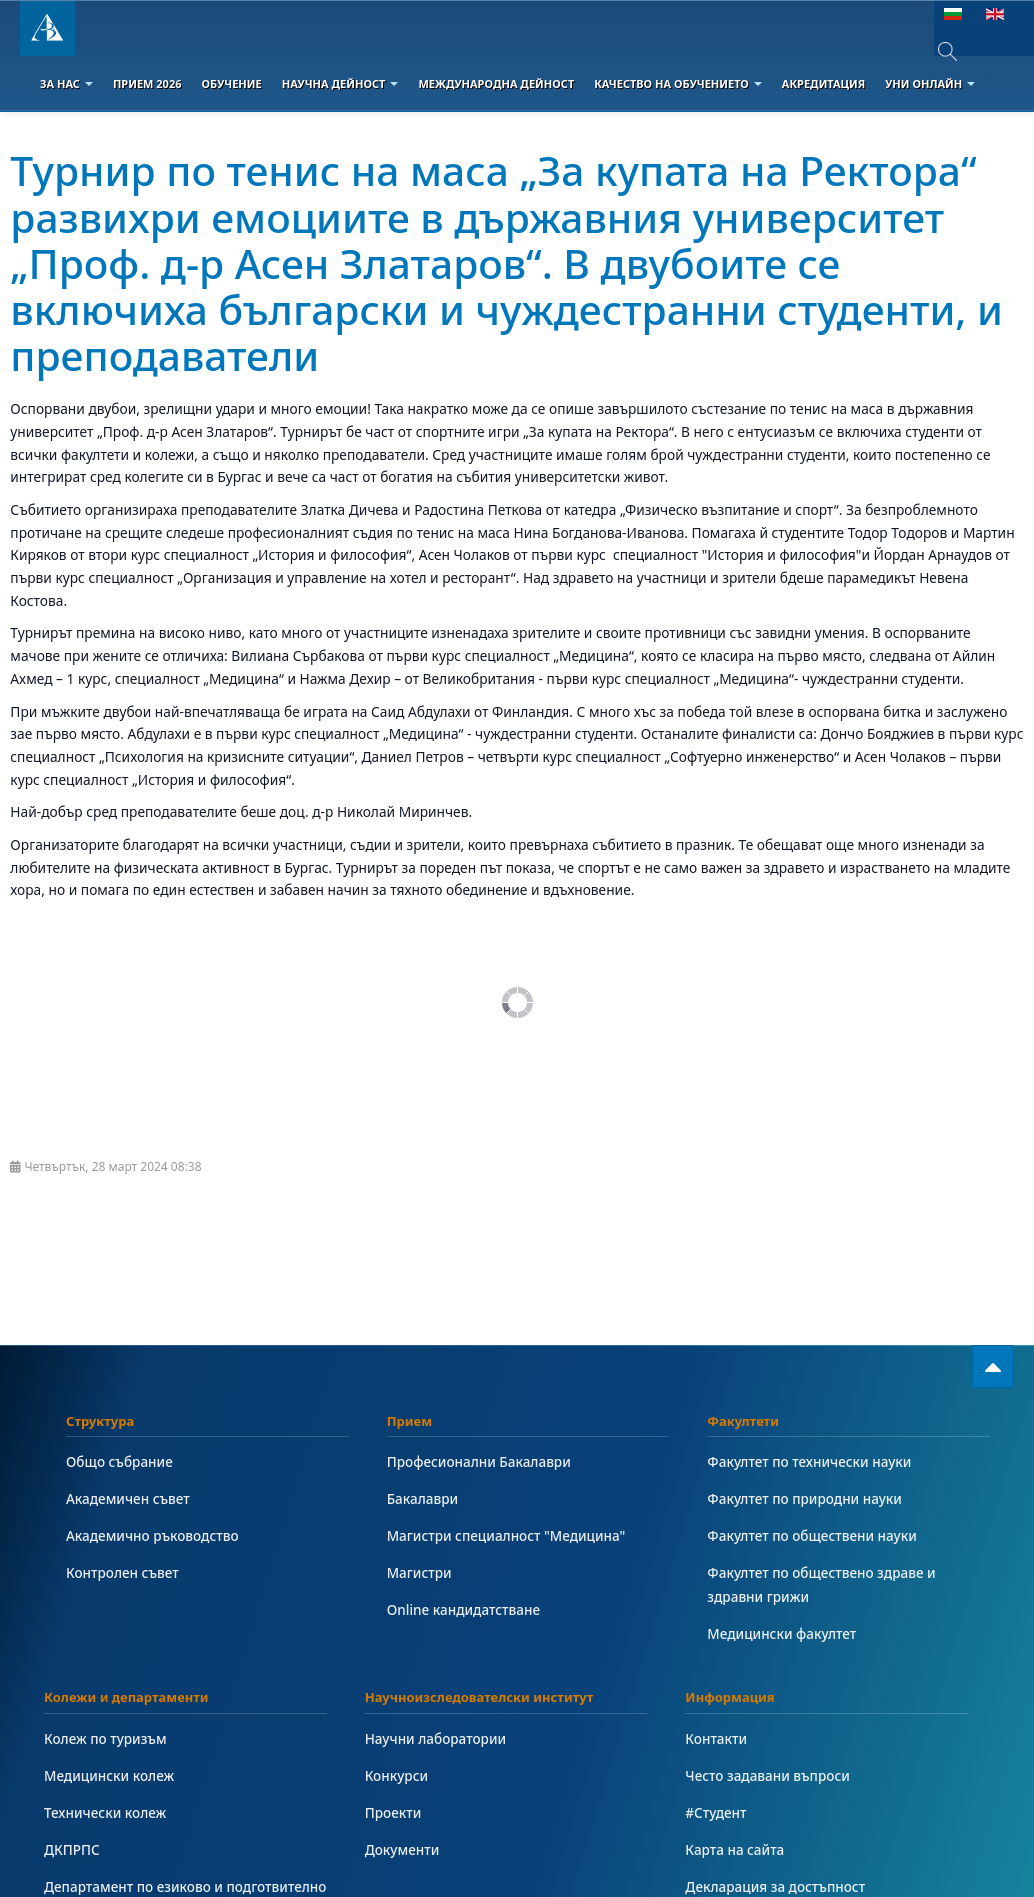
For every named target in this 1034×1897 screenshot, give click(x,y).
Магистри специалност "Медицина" (508, 1535)
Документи (403, 1849)
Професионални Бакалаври (480, 1461)
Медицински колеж (110, 1775)
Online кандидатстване (465, 1609)
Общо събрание (120, 1461)
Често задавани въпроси (768, 1775)
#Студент (716, 1812)
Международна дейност (496, 83)
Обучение (231, 83)
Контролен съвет (123, 1572)
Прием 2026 (147, 83)
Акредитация (823, 83)
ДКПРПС (72, 1849)
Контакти (716, 1738)
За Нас (66, 83)
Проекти (394, 1812)
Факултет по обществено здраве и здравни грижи (823, 1584)
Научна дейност (340, 83)
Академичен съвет (129, 1498)
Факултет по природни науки (806, 1498)
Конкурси (397, 1775)
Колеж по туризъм (106, 1738)
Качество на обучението (678, 83)
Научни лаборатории (437, 1738)
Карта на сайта (735, 1849)
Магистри (420, 1572)
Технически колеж (106, 1812)
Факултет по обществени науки (813, 1535)
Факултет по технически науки (811, 1461)
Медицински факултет (782, 1633)
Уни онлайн (930, 83)
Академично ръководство (154, 1535)
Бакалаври (423, 1498)
